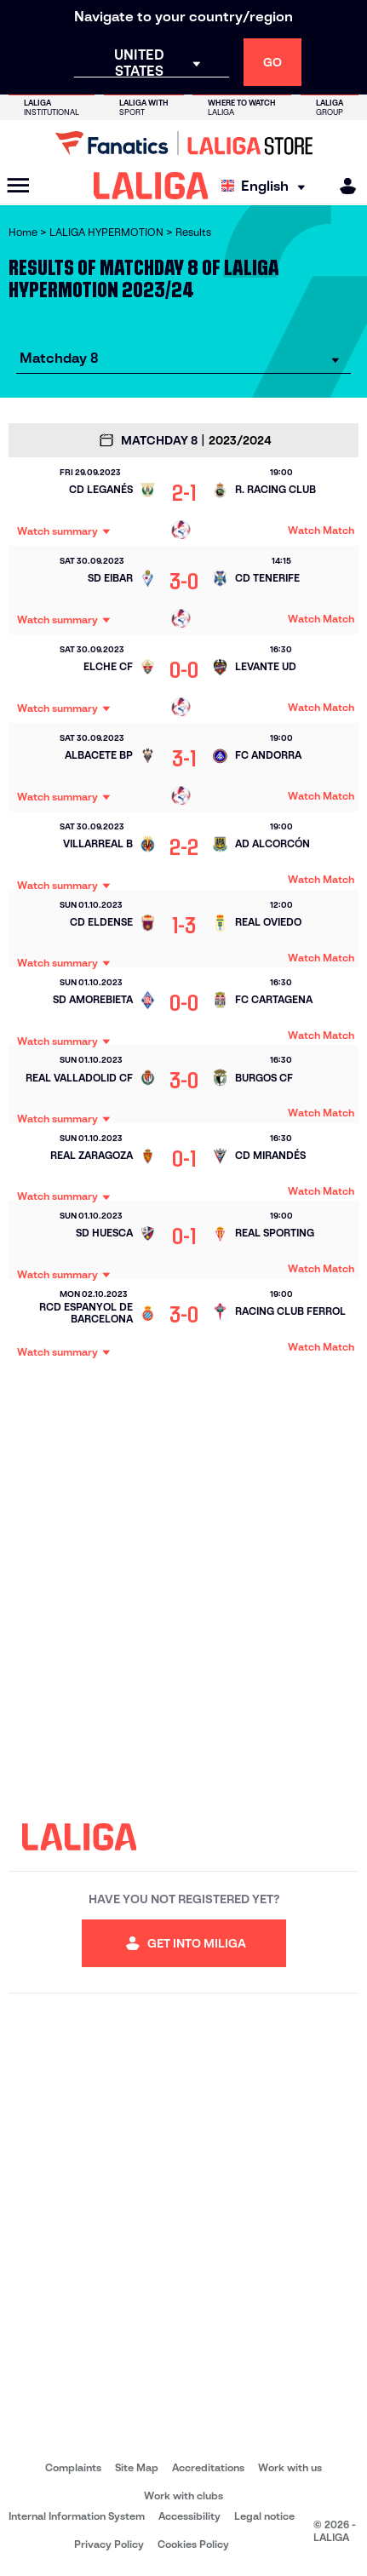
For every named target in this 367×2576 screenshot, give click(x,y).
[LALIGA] (151, 185)
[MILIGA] (342, 186)
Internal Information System (77, 2515)
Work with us (290, 2467)
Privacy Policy (109, 2544)
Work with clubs (183, 2495)
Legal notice (264, 2515)
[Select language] (267, 186)
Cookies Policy (193, 2544)
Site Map (136, 2467)
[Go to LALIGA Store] (183, 143)
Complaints (73, 2467)
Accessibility (189, 2515)
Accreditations (208, 2467)
